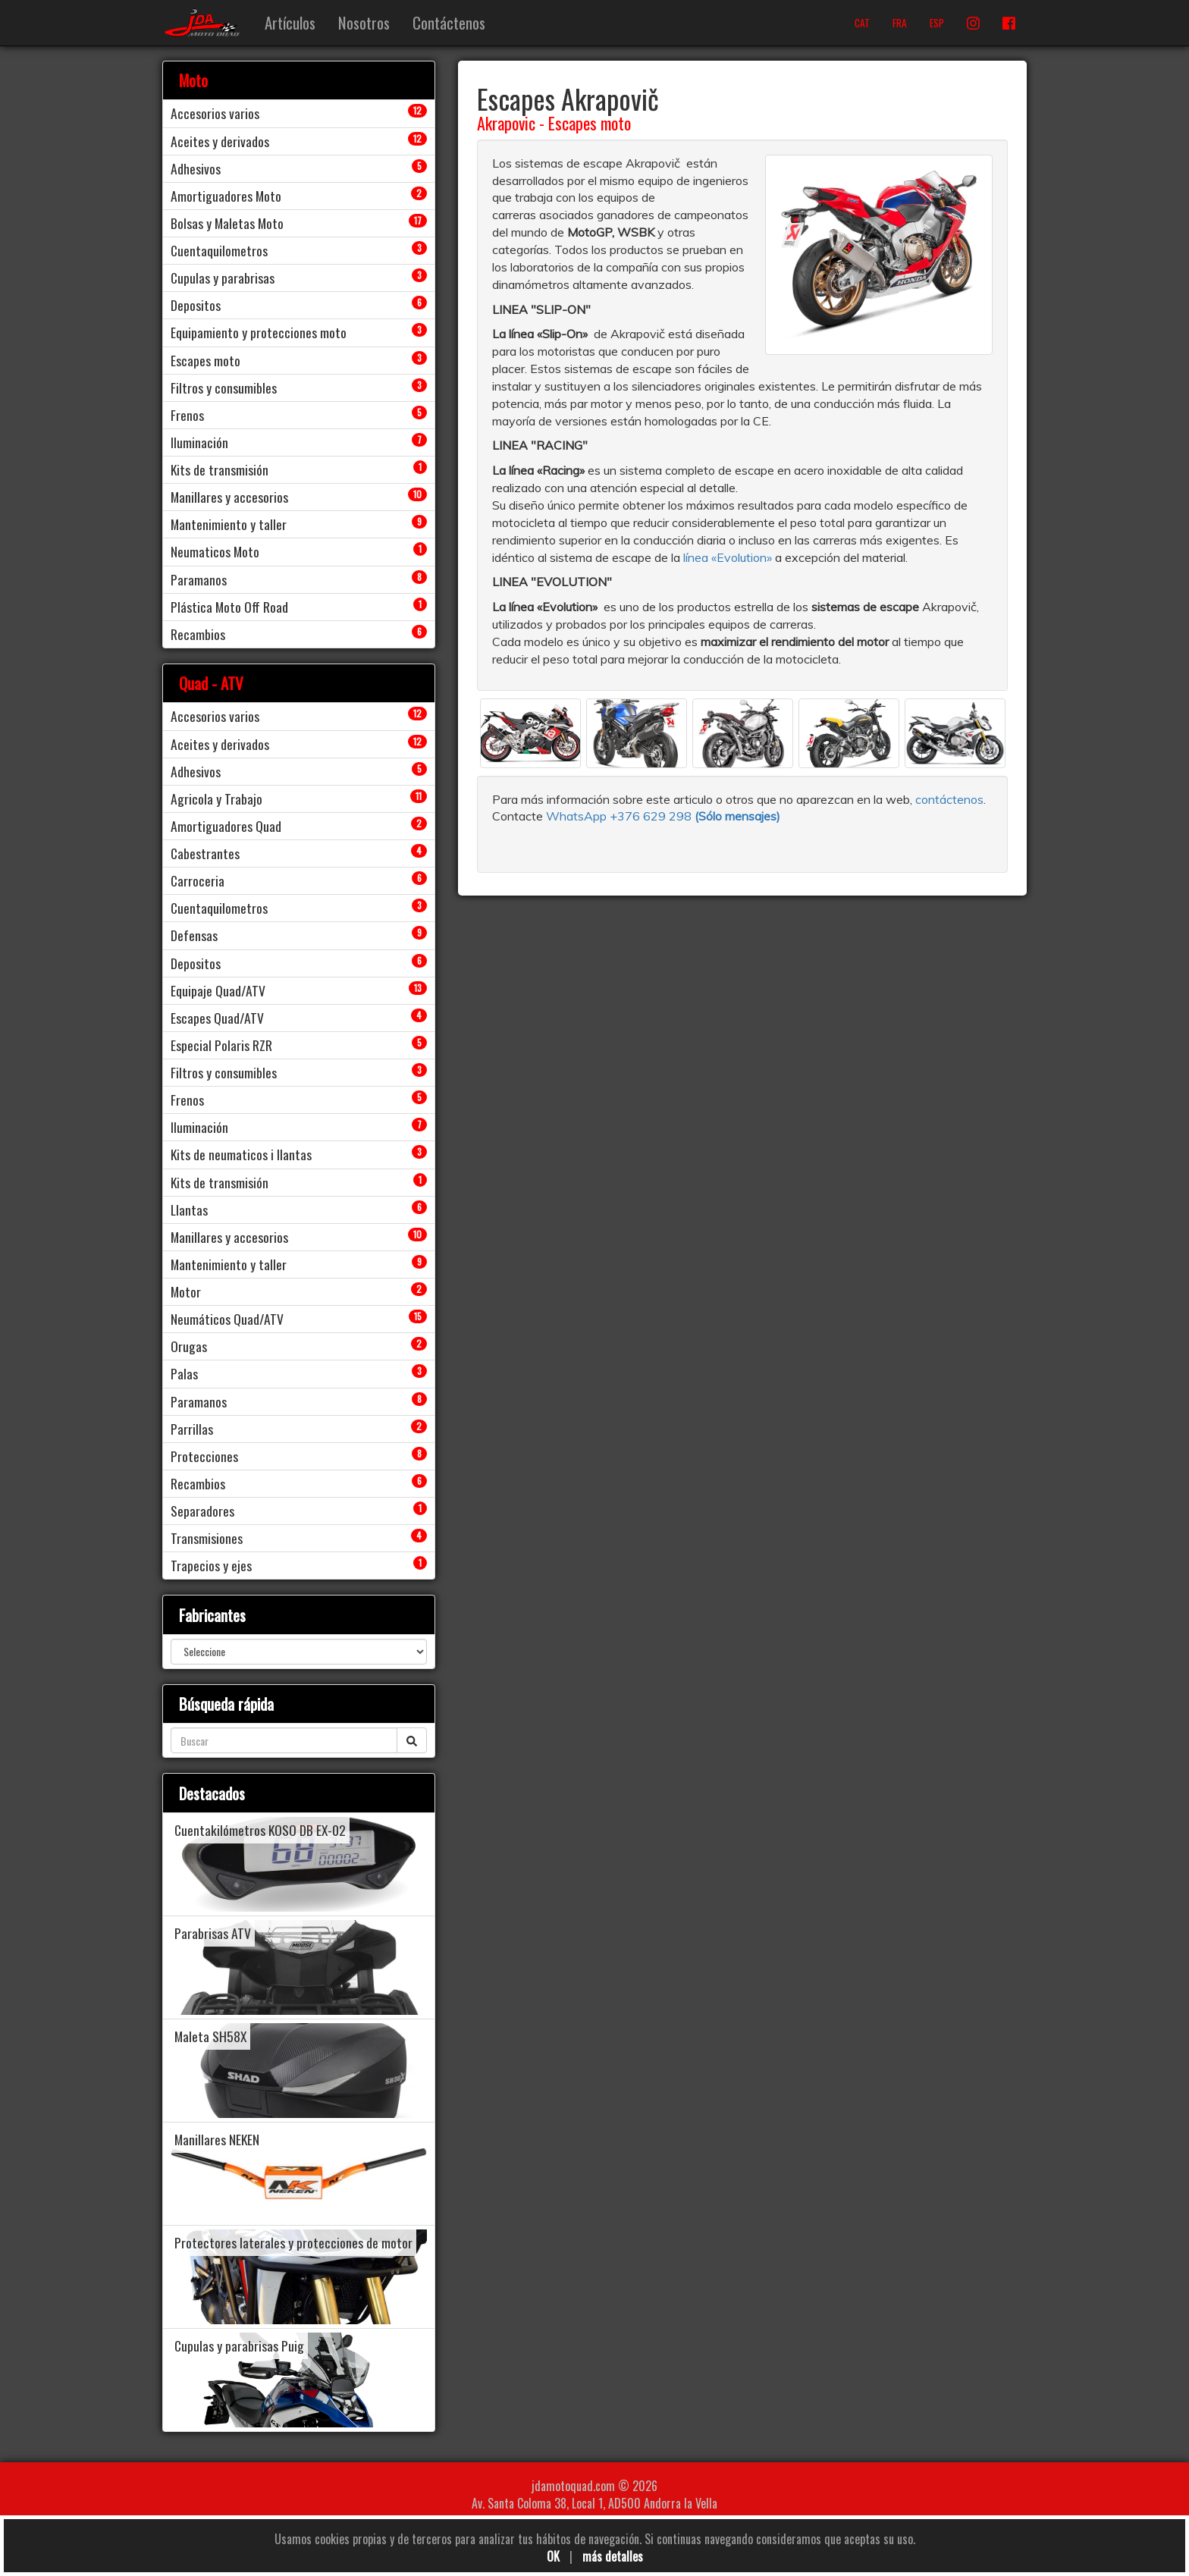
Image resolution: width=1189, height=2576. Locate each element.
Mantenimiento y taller (229, 524)
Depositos (196, 305)
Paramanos (199, 579)
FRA (900, 22)
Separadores (202, 1510)
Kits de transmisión (219, 469)
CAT (862, 22)
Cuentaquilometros (219, 250)
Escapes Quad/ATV (217, 1018)
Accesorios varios (215, 113)
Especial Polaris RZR (221, 1045)
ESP (937, 22)
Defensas (194, 935)
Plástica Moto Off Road (229, 607)
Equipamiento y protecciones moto (259, 332)
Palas (184, 1373)
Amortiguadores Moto (226, 196)
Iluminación (199, 442)
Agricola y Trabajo (216, 798)
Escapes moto (589, 123)
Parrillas (192, 1429)
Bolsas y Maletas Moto (227, 223)
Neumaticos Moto (215, 551)
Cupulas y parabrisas (223, 277)
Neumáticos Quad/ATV (227, 1319)
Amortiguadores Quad (226, 826)
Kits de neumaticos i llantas (241, 1154)
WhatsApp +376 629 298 (620, 816)
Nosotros (364, 22)
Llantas (189, 1209)
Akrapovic (506, 123)
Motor (186, 1291)
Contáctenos (449, 22)
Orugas (189, 1346)
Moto (193, 80)
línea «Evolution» (727, 557)
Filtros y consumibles (224, 387)
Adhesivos (196, 168)
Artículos (290, 22)
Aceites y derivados (220, 141)
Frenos (187, 415)
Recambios (198, 634)
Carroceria (197, 880)
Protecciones (204, 1456)
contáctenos (949, 799)
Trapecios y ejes (211, 1565)
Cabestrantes (205, 853)
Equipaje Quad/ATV (218, 990)
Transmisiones (207, 1538)
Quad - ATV (211, 683)
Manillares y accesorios (229, 497)
